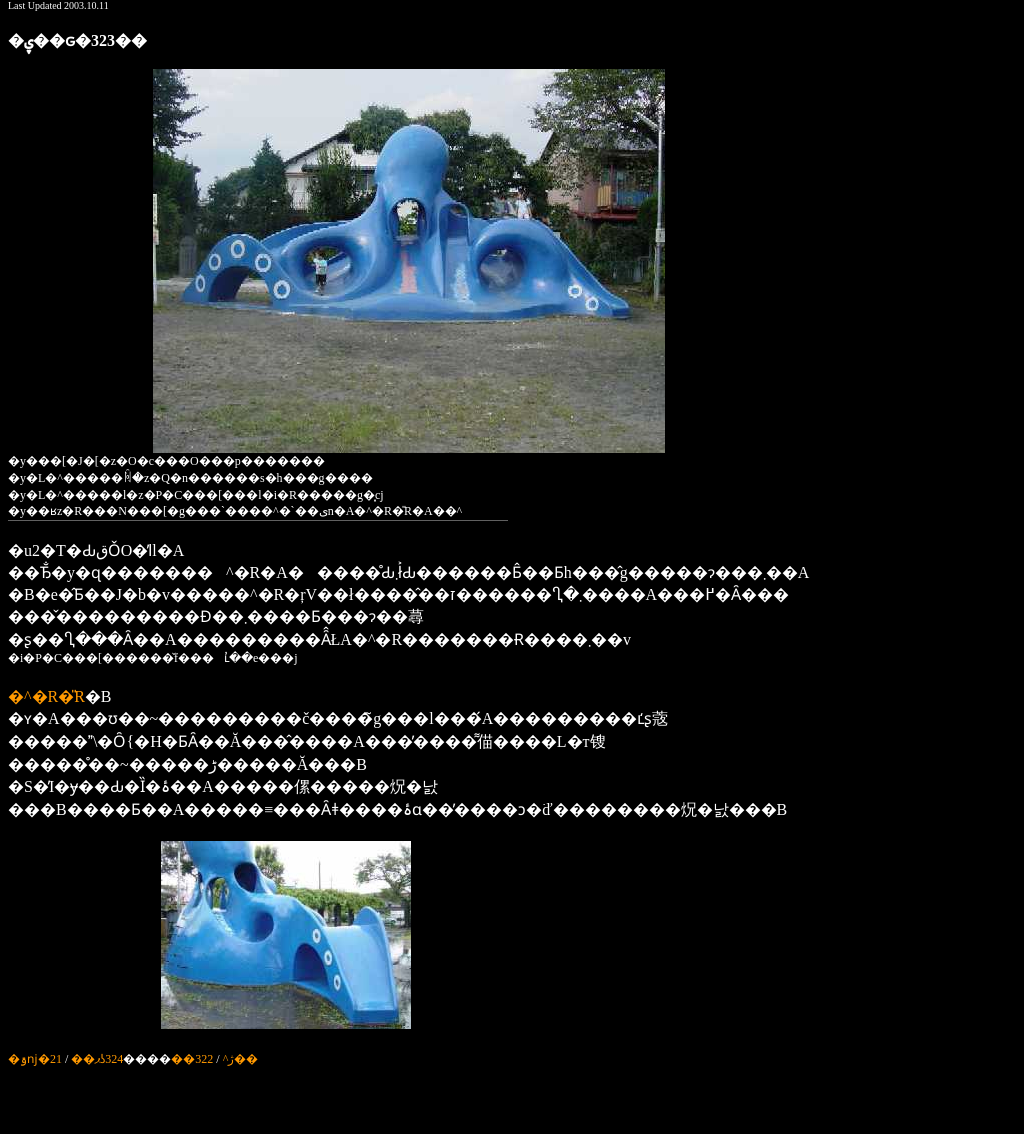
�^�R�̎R (46, 696)
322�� (192, 1059)
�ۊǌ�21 (35, 1059)
